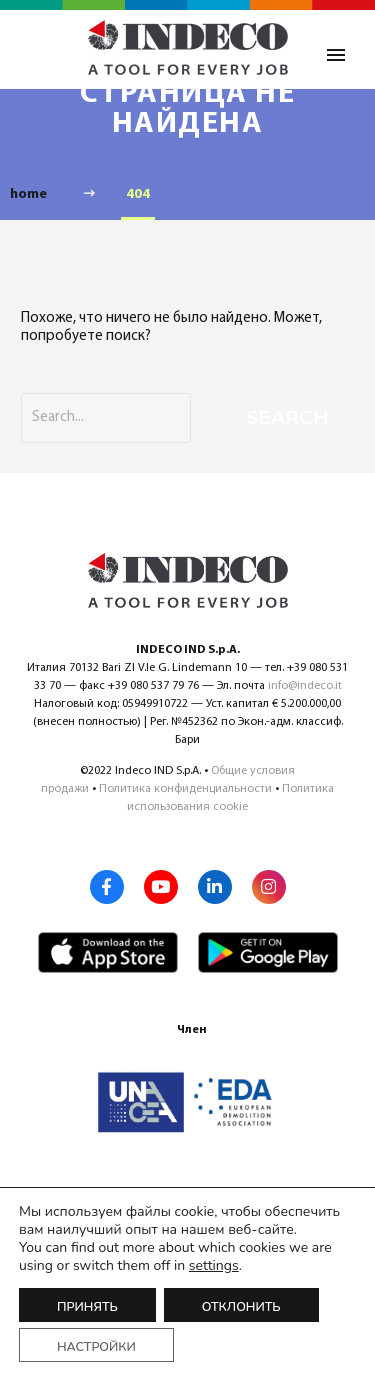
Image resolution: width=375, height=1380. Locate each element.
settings (214, 1266)
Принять (87, 1306)
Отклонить (241, 1306)
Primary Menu (336, 55)
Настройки (96, 1346)
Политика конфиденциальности (185, 789)
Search (287, 417)
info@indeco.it (305, 686)
